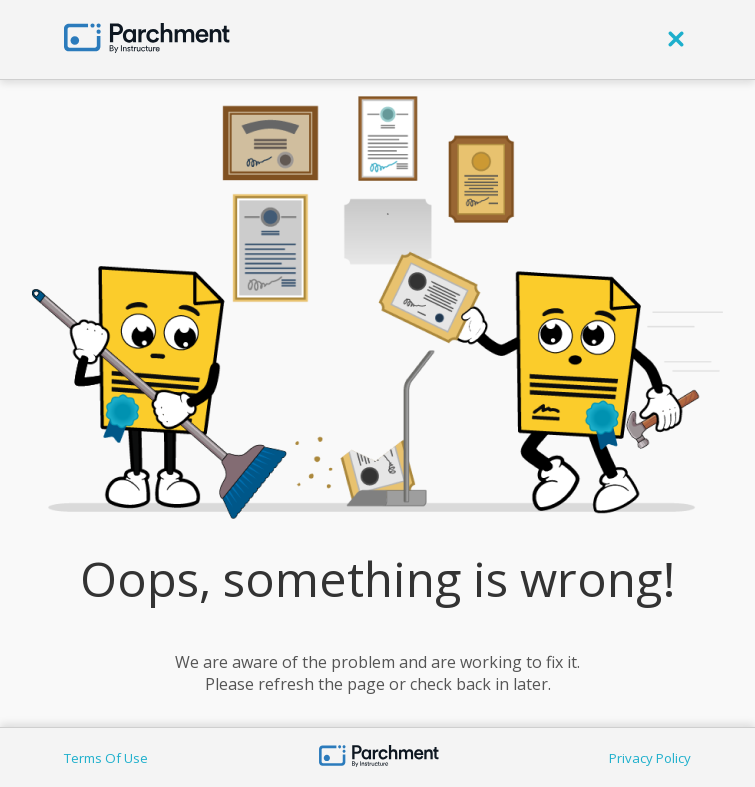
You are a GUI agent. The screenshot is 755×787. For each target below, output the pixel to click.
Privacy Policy (650, 758)
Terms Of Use (106, 758)
